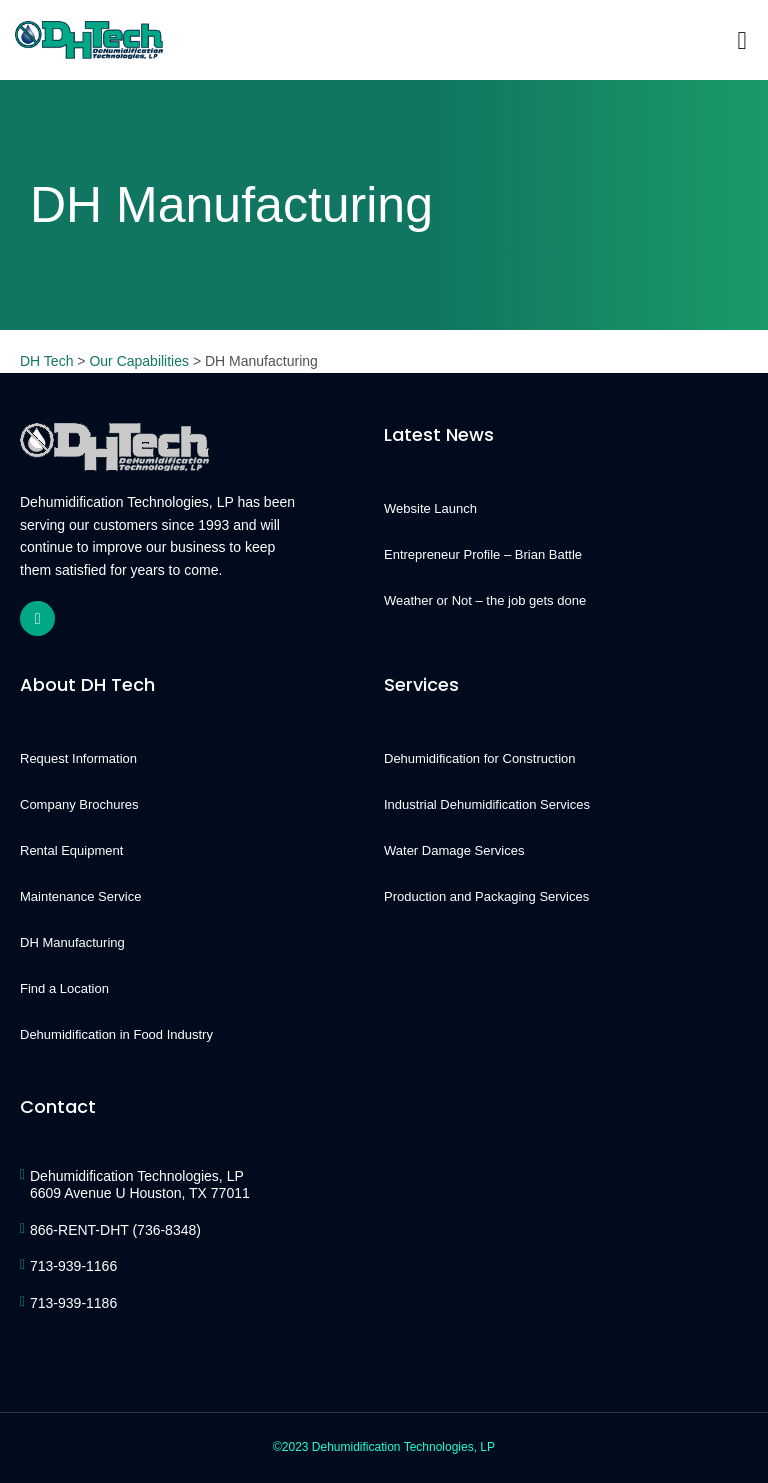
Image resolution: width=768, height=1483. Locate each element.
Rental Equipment (71, 850)
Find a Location (64, 988)
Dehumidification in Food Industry (116, 1034)
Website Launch (430, 508)
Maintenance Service (80, 896)
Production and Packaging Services (486, 896)
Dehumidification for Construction (479, 758)
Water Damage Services (454, 850)
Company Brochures (79, 804)
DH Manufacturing (72, 942)
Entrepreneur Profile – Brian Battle (483, 554)
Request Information (78, 758)
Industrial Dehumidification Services (487, 804)
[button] (742, 40)
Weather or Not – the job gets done (485, 600)
